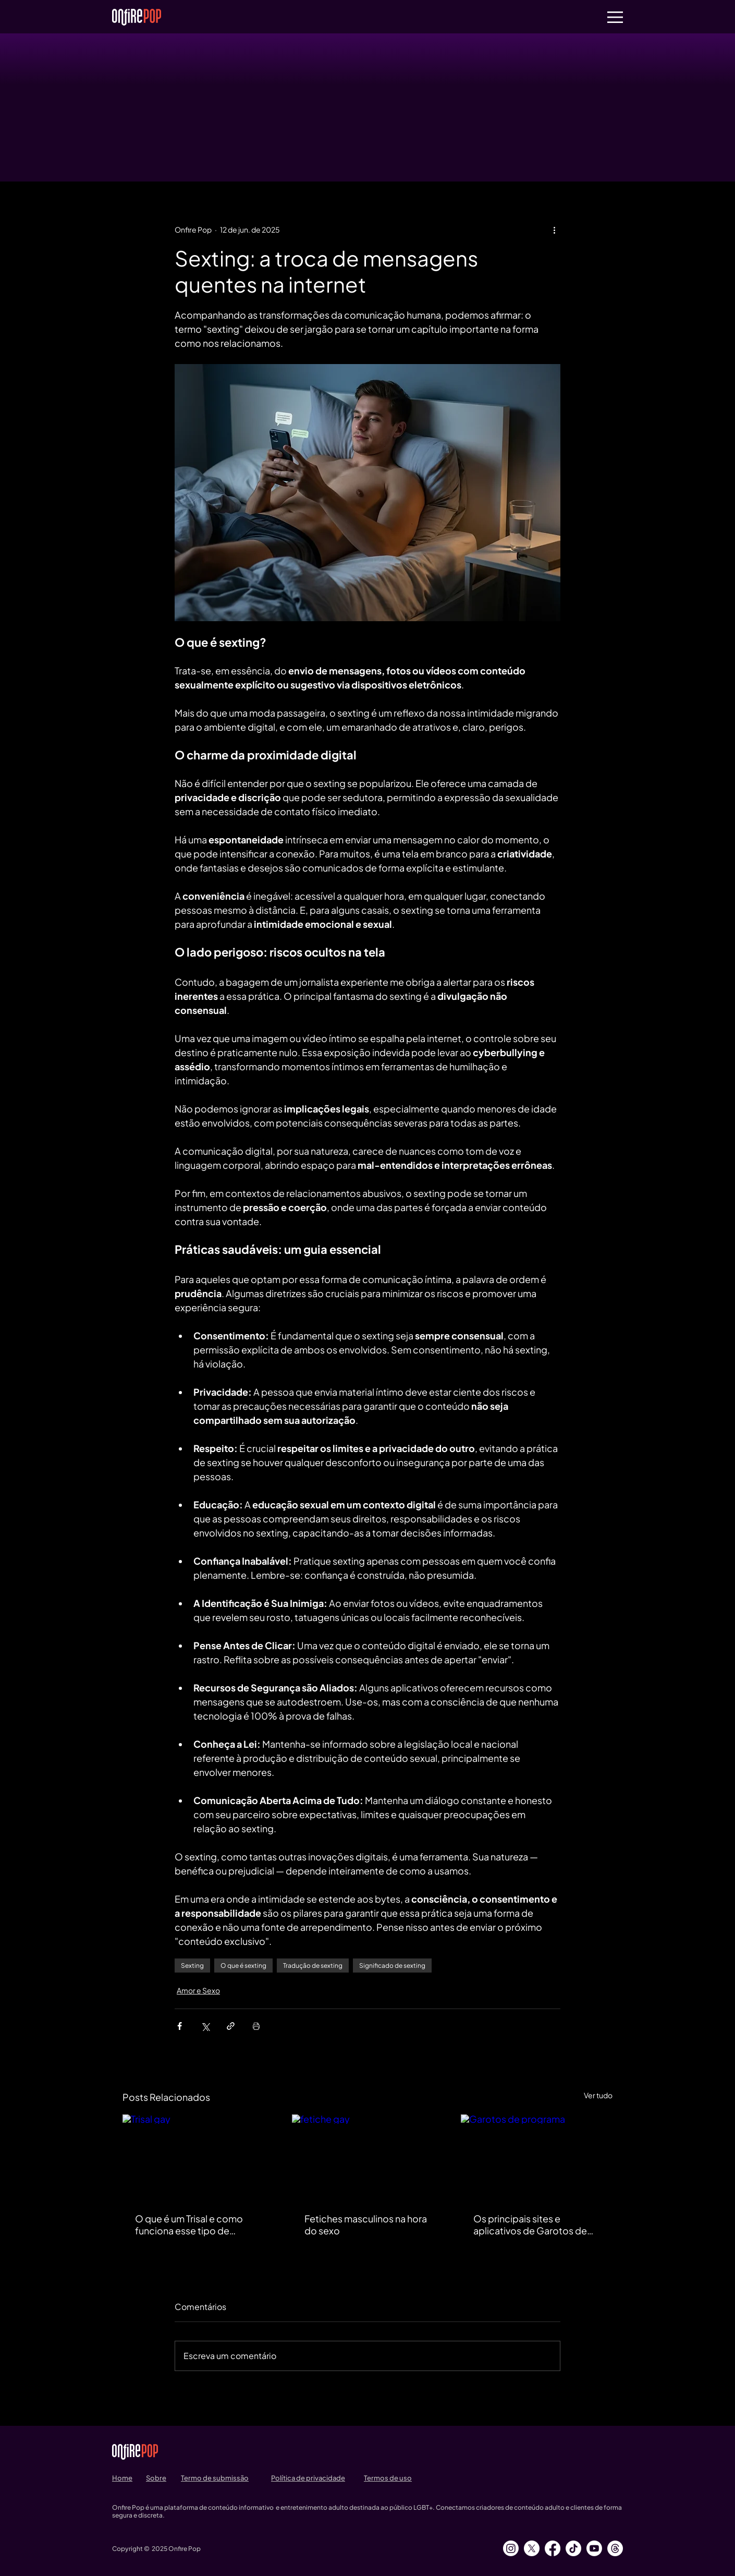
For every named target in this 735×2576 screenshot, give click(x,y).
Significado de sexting (392, 1965)
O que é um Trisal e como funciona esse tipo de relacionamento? (189, 2224)
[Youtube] (594, 2548)
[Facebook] (552, 2548)
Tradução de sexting (312, 1965)
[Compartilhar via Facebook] (180, 2026)
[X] (532, 2548)
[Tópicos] (615, 2548)
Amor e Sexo (198, 1990)
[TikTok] (573, 2548)
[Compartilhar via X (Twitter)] (205, 2026)
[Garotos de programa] (536, 2156)
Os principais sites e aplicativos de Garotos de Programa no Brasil (530, 2224)
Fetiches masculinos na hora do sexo (365, 2224)
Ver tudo (598, 2095)
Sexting (192, 1965)
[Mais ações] (554, 229)
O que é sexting (243, 1965)
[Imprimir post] (256, 2026)
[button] (615, 17)
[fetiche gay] (368, 2157)
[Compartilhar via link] (231, 2026)
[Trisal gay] (198, 2156)
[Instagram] (511, 2548)
